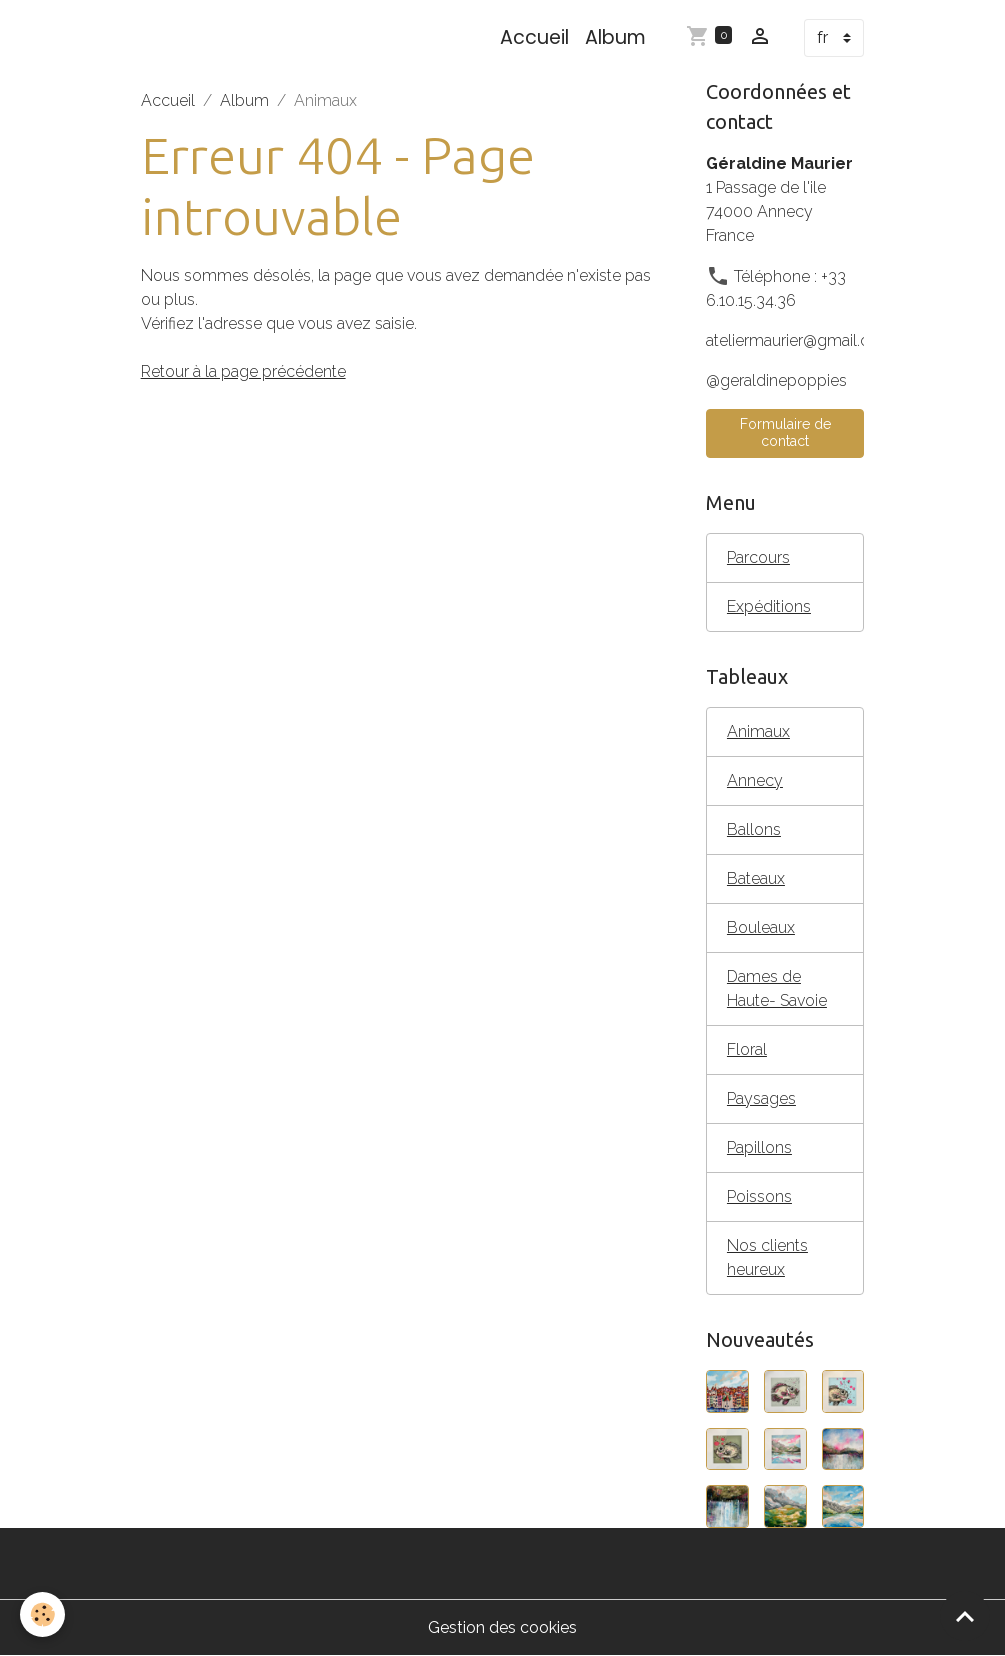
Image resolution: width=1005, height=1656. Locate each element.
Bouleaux (761, 927)
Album (615, 37)
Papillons (759, 1147)
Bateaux (756, 878)
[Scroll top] (965, 1616)
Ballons (754, 829)
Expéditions (769, 606)
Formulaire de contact (785, 433)
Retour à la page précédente (243, 371)
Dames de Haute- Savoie (777, 988)
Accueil (534, 37)
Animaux (758, 731)
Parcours (758, 557)
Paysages (761, 1098)
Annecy (755, 780)
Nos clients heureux (767, 1257)
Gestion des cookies (502, 1627)
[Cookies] (42, 1614)
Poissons (759, 1196)
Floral (747, 1049)
